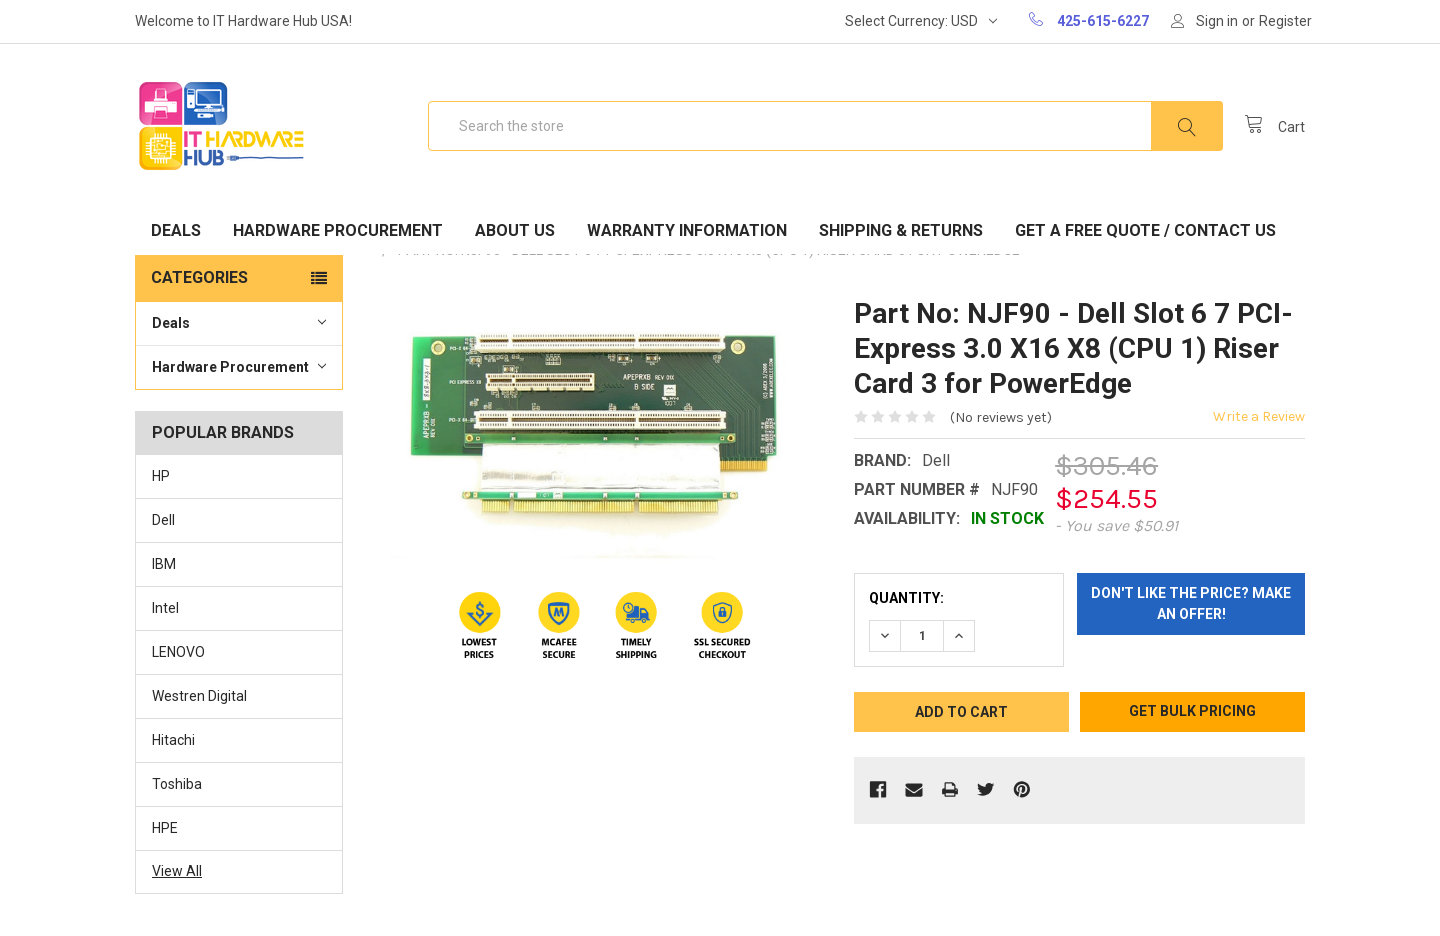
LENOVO (178, 652)
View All (177, 871)
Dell (163, 520)
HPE (165, 828)
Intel (165, 608)
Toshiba (177, 784)
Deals (176, 230)
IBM (164, 564)
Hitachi (173, 740)
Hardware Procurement (338, 230)
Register (1285, 21)
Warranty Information (687, 230)
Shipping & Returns (901, 230)
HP (161, 476)
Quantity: (906, 598)
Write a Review (1259, 416)
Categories (199, 277)
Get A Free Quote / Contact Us (1145, 230)
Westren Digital (199, 696)
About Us (515, 230)
